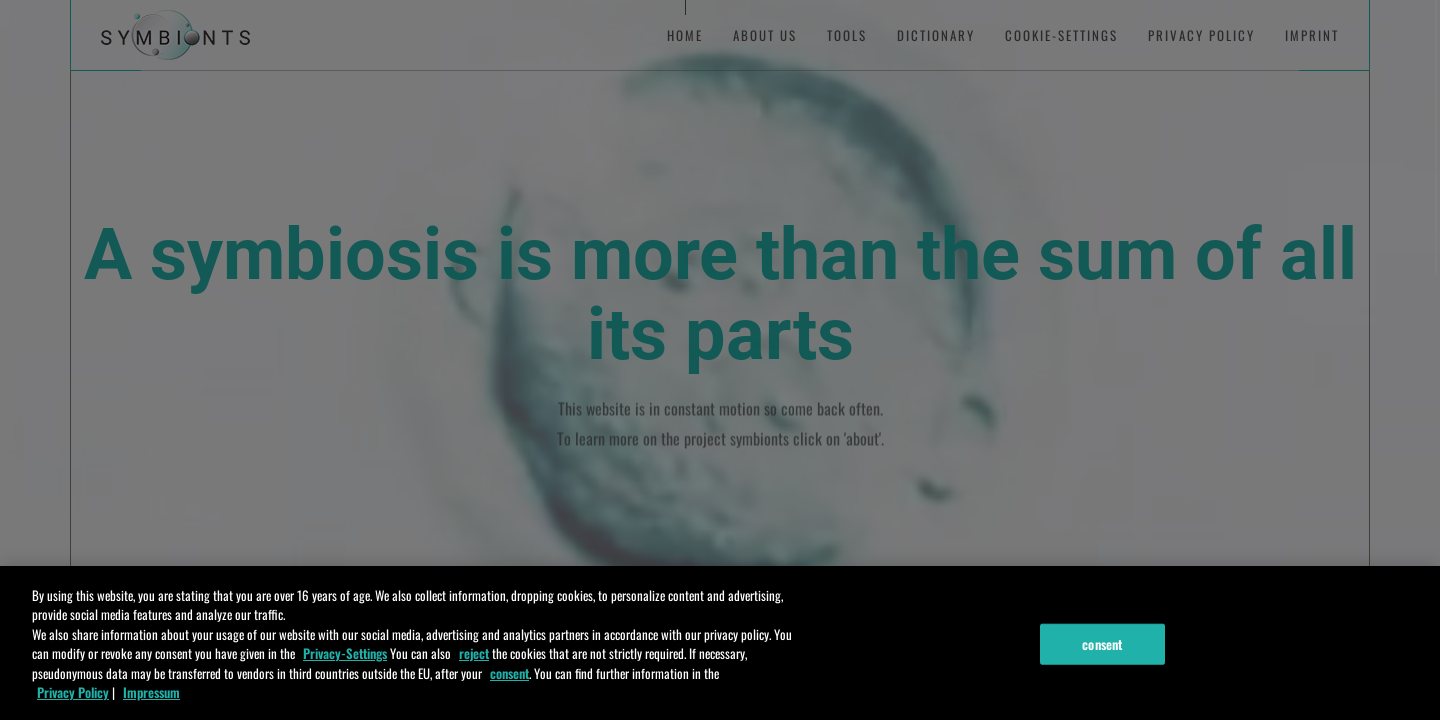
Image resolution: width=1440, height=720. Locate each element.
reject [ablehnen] (474, 672)
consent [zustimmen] (509, 691)
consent (1102, 662)
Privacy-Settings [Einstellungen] (345, 672)
